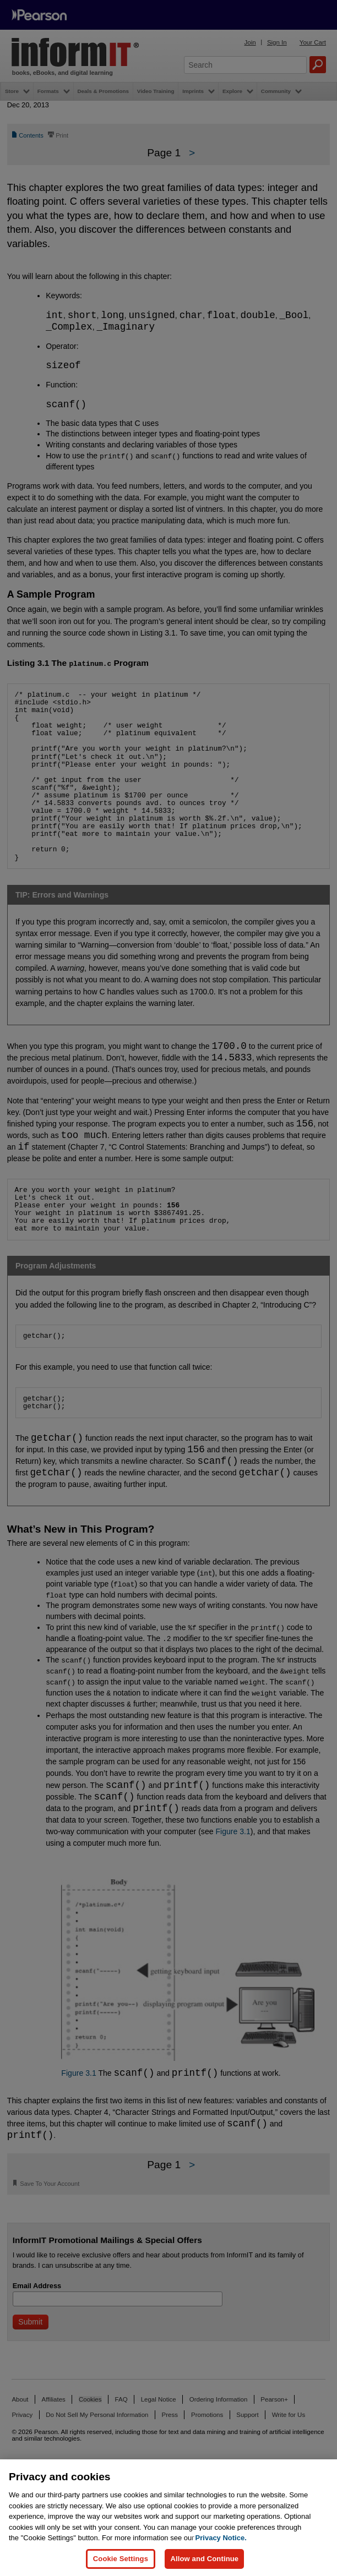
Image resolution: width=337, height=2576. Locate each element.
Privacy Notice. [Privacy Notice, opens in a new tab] (221, 2538)
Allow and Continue (204, 2559)
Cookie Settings (120, 2559)
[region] (168, 2517)
